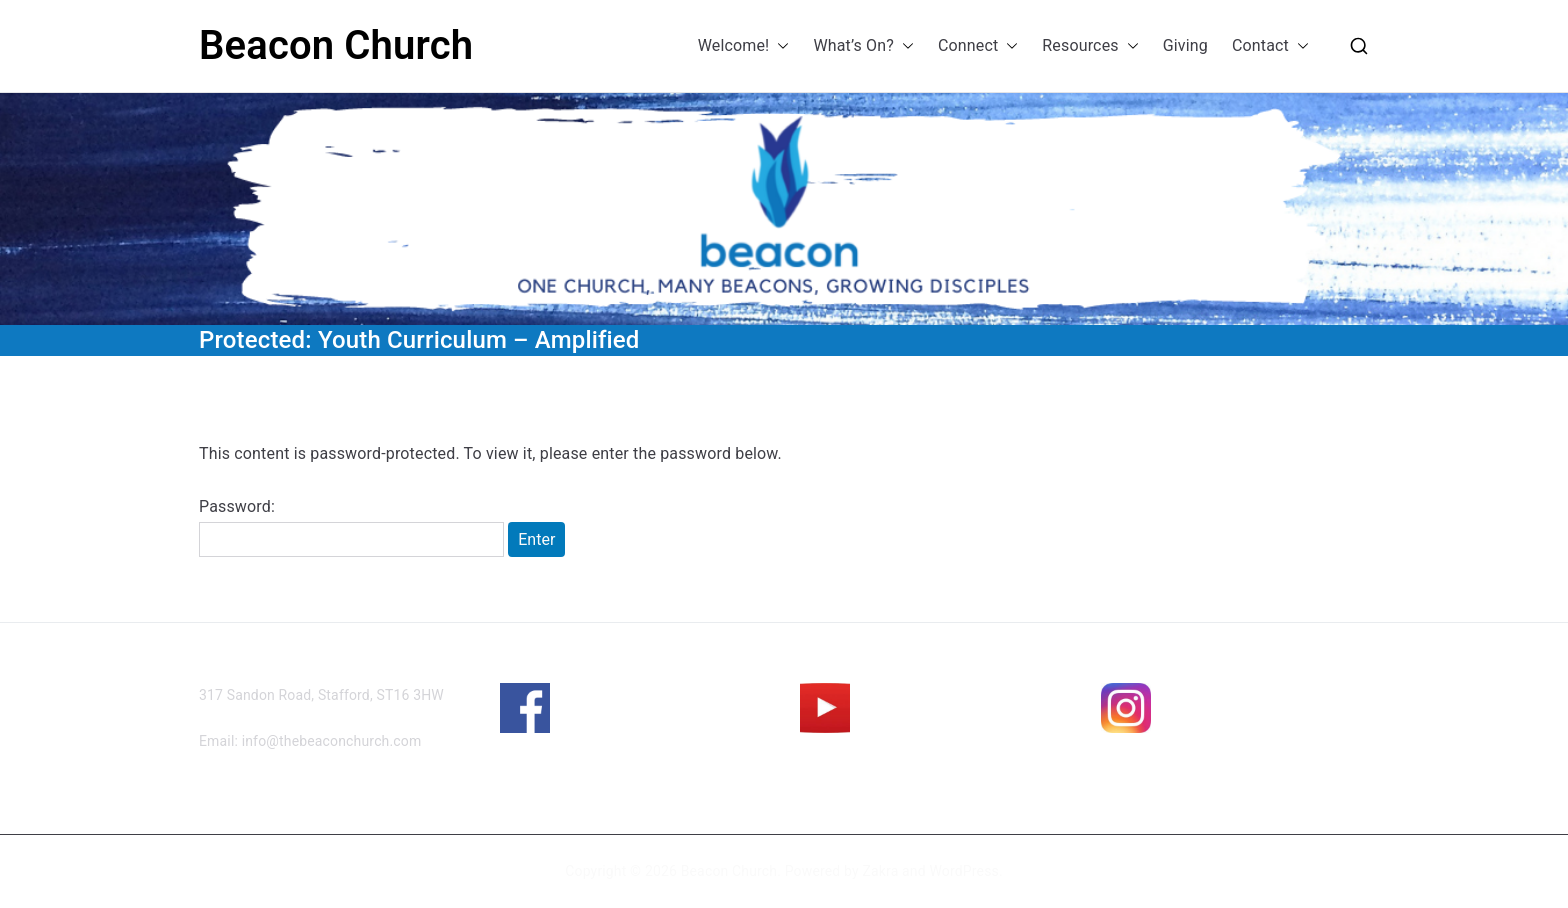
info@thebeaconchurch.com (332, 741)
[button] (779, 46)
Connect (978, 46)
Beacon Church (336, 45)
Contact (1270, 46)
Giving (1185, 45)
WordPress (963, 871)
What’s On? (863, 46)
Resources (1090, 46)
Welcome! (744, 46)
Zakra (880, 871)
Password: (351, 527)
